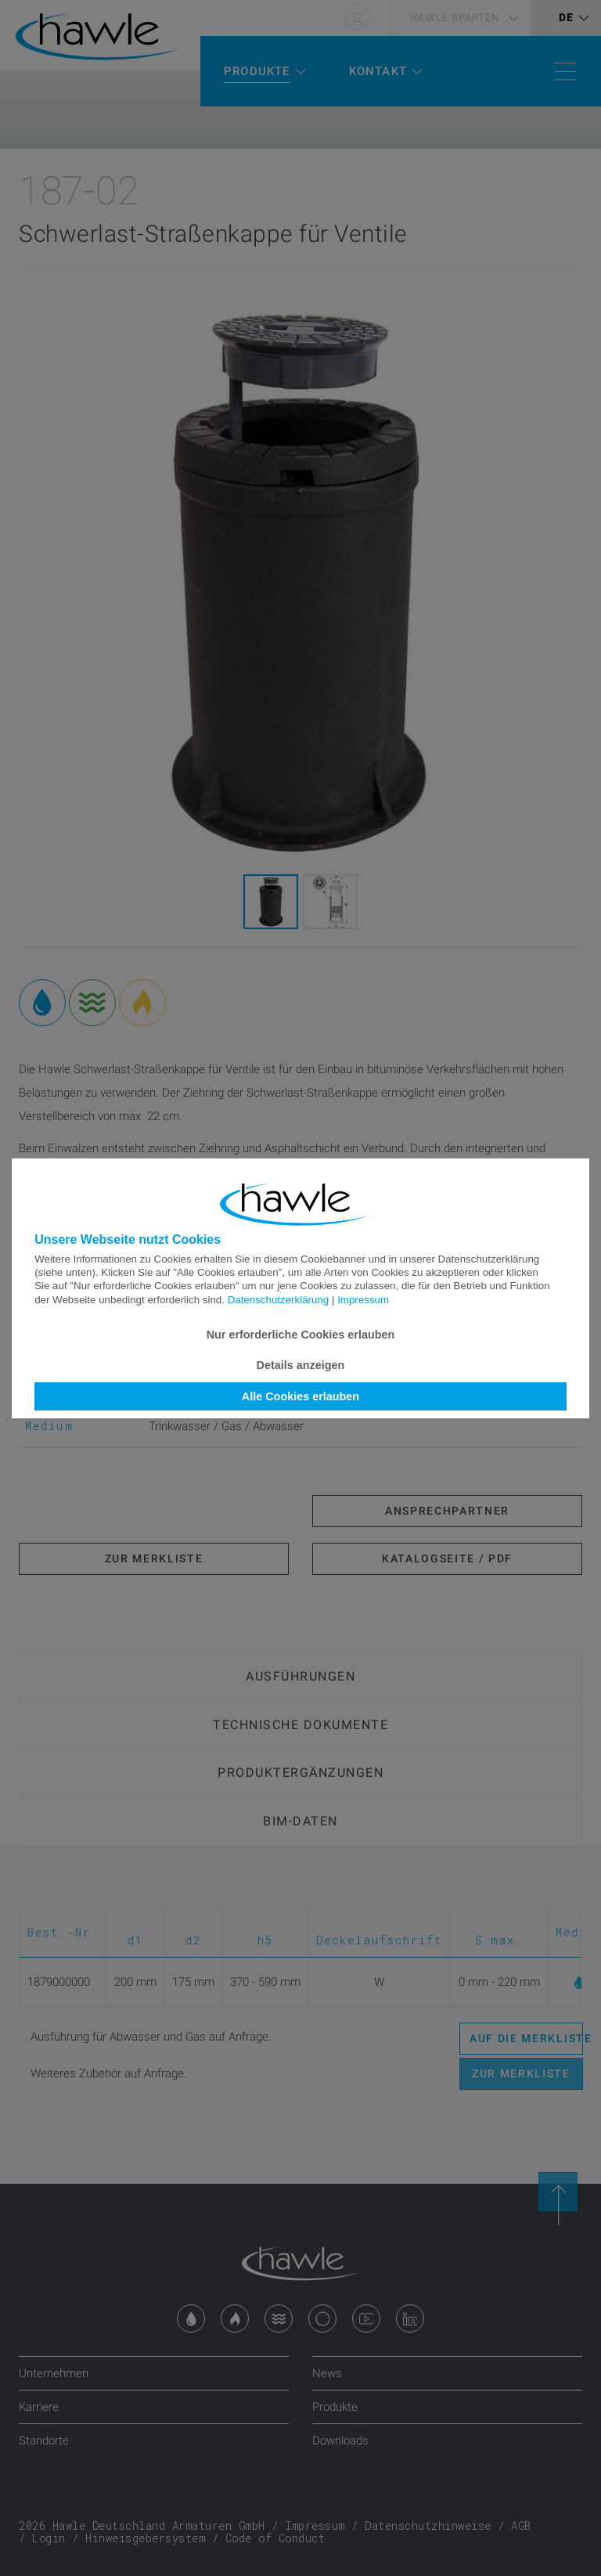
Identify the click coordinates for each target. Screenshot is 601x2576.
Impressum (363, 1300)
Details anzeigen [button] (301, 1365)
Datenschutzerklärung (278, 1300)
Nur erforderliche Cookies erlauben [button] (301, 1334)
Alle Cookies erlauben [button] (300, 1396)
